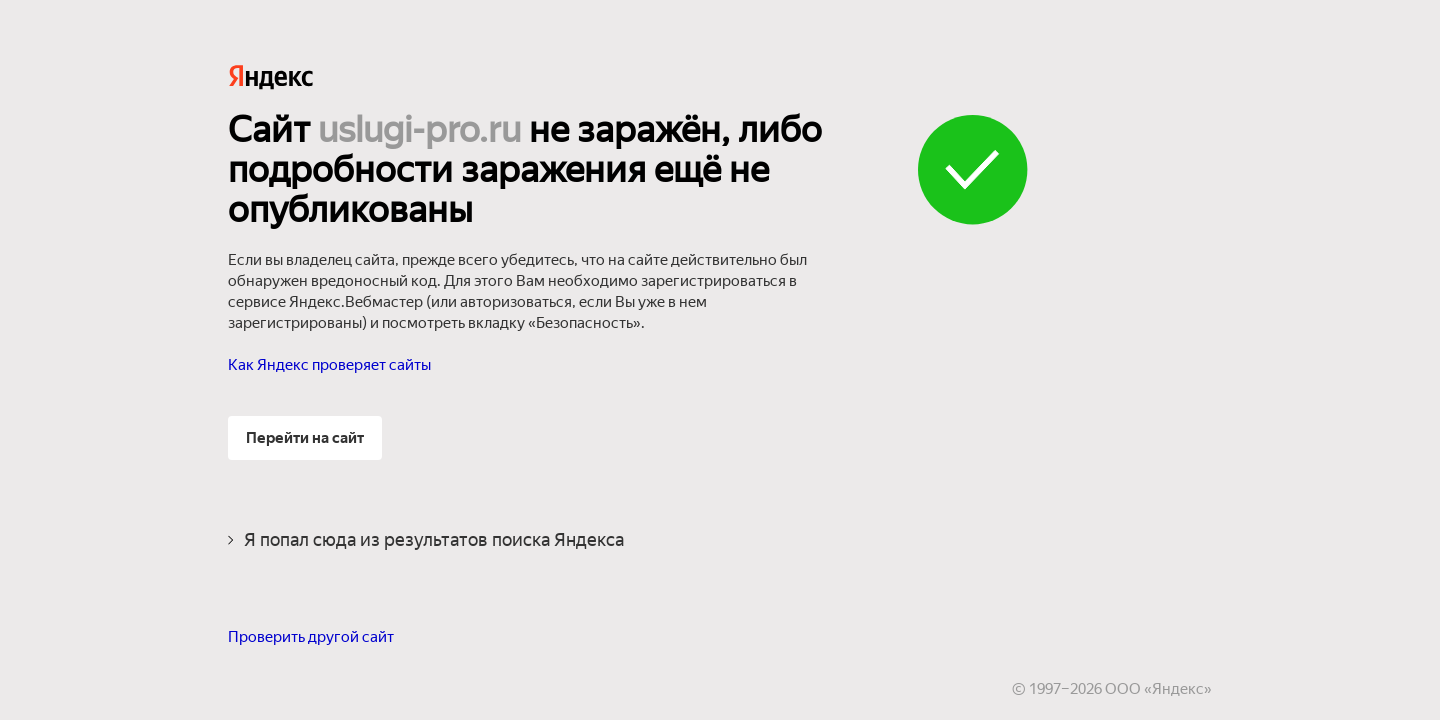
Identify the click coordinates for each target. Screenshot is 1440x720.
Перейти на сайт (305, 438)
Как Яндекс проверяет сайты (329, 365)
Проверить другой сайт (311, 637)
